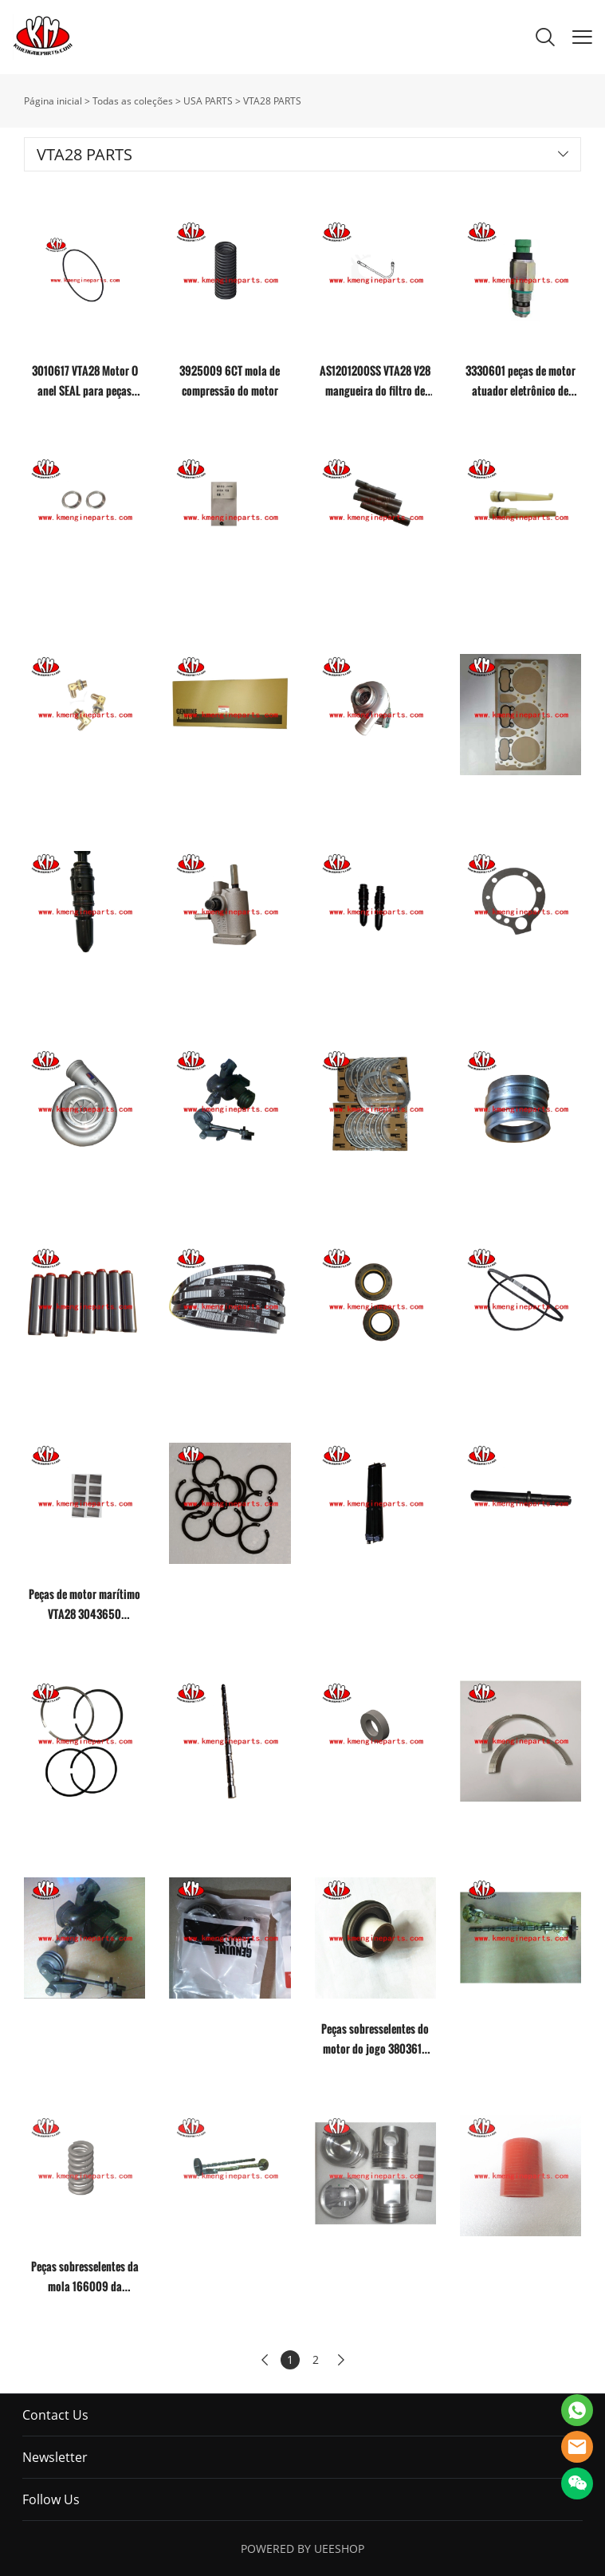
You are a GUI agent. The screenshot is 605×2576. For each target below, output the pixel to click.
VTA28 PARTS (272, 101)
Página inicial (53, 101)
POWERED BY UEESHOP (302, 2548)
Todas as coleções (132, 101)
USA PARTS (208, 101)
